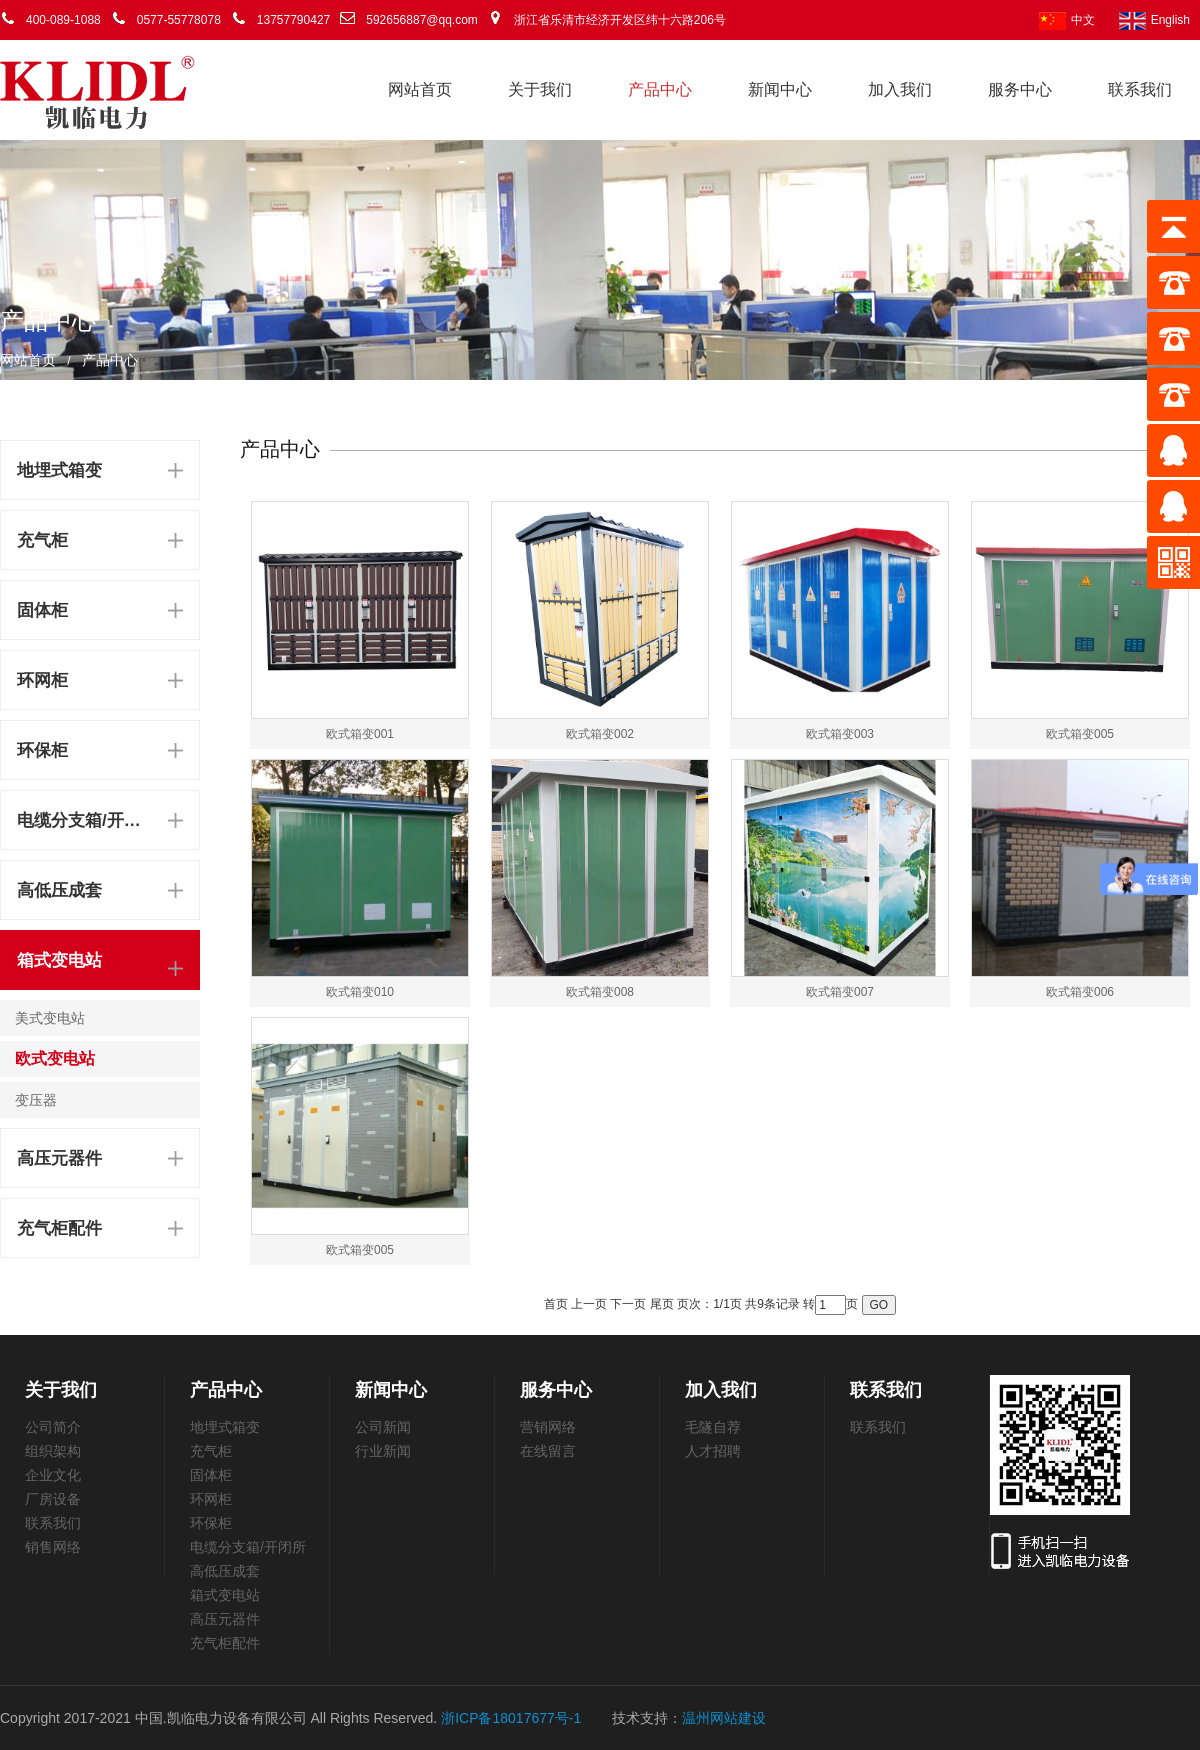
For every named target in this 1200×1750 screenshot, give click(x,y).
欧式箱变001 (360, 734)
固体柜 (42, 610)
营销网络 (548, 1427)
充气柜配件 (59, 1228)
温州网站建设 (724, 1718)
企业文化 (53, 1475)
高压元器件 (59, 1158)
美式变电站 (50, 1018)
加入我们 (900, 89)
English (1154, 20)
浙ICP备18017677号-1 (511, 1718)
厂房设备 (53, 1499)
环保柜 (42, 750)
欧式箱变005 (1080, 734)
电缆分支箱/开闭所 (83, 820)
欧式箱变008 (600, 992)
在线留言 (548, 1451)
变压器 (36, 1100)
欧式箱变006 (1080, 992)
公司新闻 (383, 1427)
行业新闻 (383, 1451)
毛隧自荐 (713, 1427)
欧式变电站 (55, 1058)
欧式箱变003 (840, 734)
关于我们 (540, 89)
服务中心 (1020, 89)
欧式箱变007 (840, 992)
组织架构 (53, 1451)
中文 (1067, 20)
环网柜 (42, 680)
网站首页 (420, 89)
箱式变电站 (59, 960)
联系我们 (1140, 89)
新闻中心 (780, 89)
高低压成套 (59, 890)
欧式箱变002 (600, 734)
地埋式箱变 (59, 470)
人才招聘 (713, 1451)
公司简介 (53, 1427)
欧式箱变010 (360, 992)
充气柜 (42, 540)
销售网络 (53, 1547)
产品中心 (660, 89)
